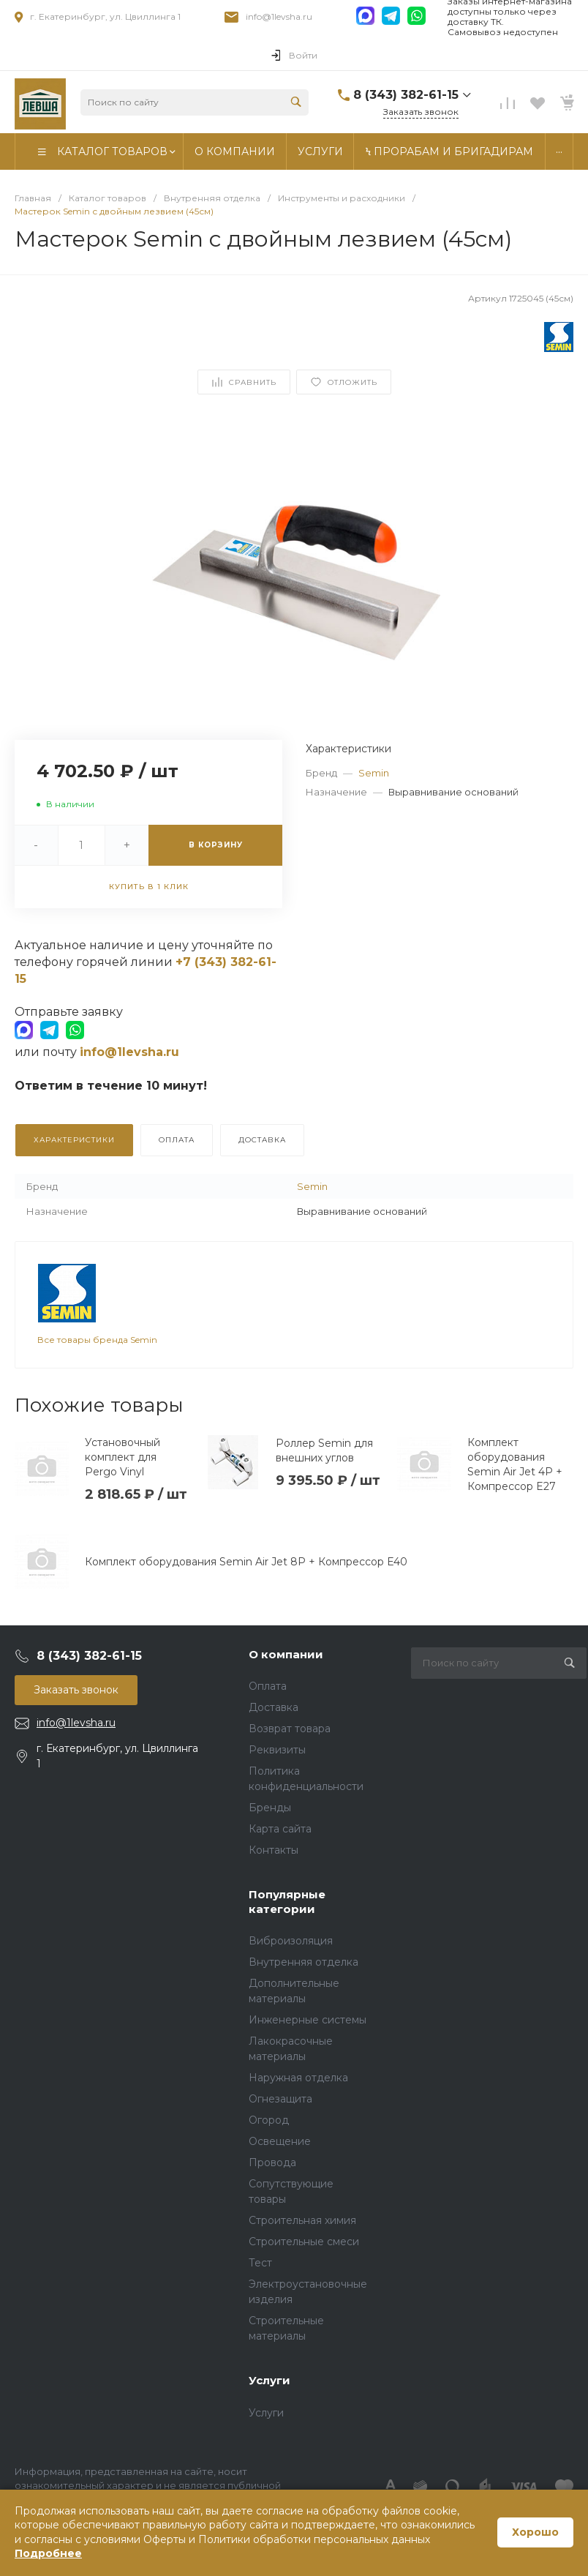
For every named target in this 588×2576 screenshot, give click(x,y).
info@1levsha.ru (279, 16)
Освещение (280, 2141)
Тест (260, 2262)
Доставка (273, 1707)
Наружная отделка (298, 2077)
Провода (272, 2162)
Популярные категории (287, 1901)
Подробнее (48, 2553)
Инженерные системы (307, 2019)
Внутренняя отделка (303, 1962)
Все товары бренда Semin (97, 1339)
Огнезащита (280, 2098)
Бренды (270, 1807)
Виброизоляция (291, 1940)
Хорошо (535, 2532)
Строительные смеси (304, 2241)
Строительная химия (302, 2220)
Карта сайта (280, 1828)
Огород (269, 2120)
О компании (286, 1654)
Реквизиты (277, 1749)
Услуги (269, 2380)
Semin (373, 773)
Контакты (273, 1850)
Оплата (268, 1686)
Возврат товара (290, 1728)
